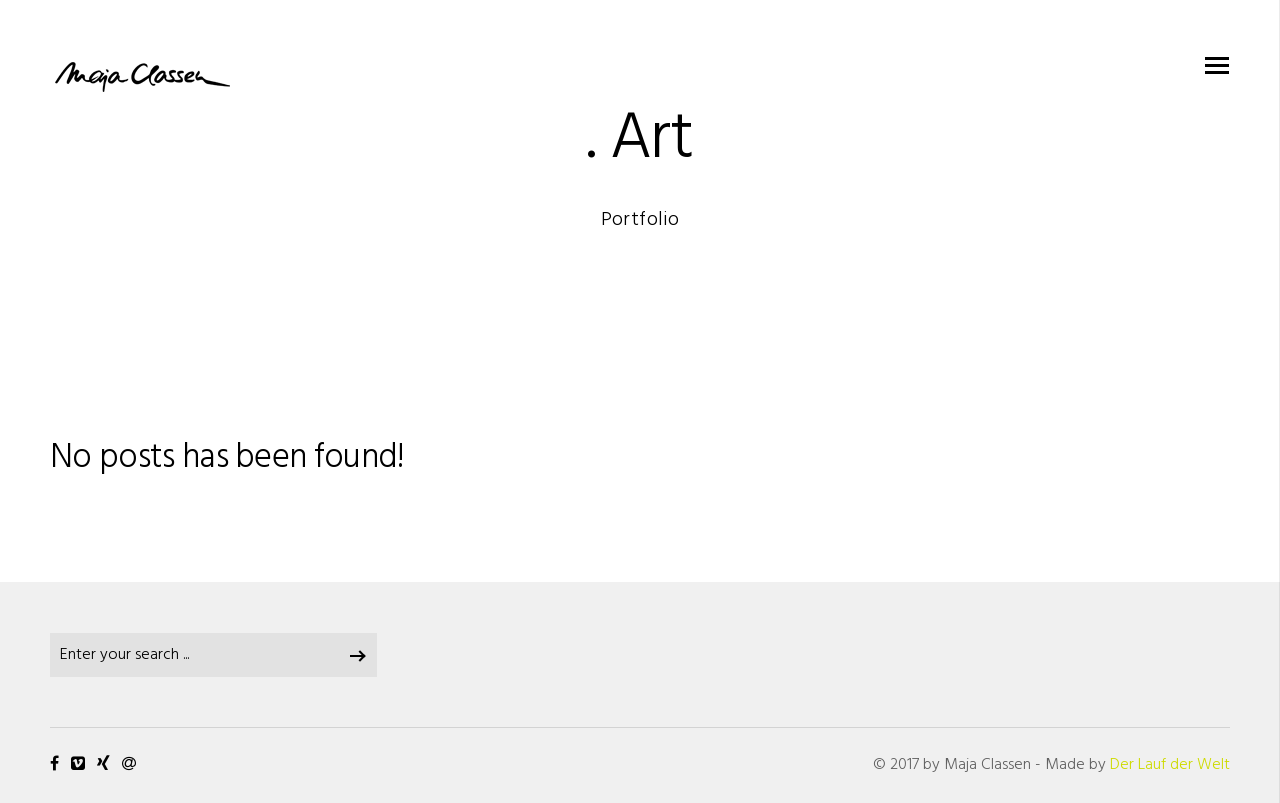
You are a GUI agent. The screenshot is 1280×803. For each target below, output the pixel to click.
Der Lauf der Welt (1170, 765)
